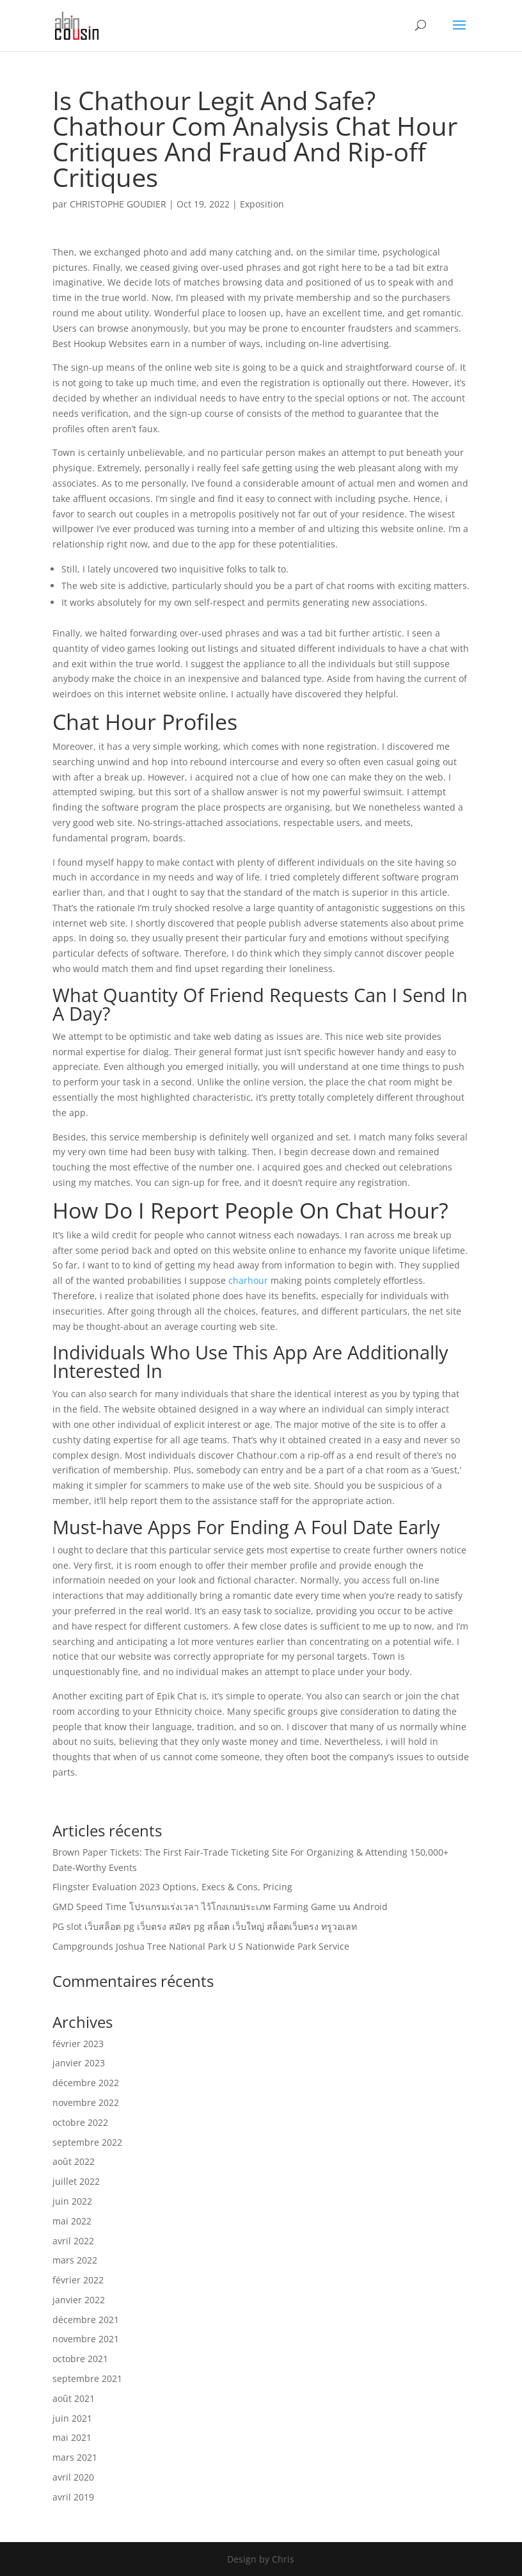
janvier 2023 (78, 2063)
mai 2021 (71, 2437)
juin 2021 (72, 2418)
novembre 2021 (85, 2339)
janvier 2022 (78, 2300)
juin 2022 (72, 2201)
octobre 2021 (80, 2359)
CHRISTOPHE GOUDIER (118, 204)
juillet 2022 (76, 2181)
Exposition (262, 204)
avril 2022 (73, 2241)
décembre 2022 (85, 2083)
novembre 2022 (85, 2102)
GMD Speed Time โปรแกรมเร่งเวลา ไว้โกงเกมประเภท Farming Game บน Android (220, 1906)
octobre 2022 (80, 2122)
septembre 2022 (87, 2142)
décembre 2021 (85, 2319)
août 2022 (73, 2161)
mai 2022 (71, 2221)
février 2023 (78, 2043)
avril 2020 (73, 2477)
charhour (248, 1280)
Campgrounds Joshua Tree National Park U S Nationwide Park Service (200, 1946)
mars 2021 (74, 2457)
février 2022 (78, 2280)
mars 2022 (74, 2260)
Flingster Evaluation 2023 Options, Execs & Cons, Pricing (172, 1887)
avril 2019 (73, 2497)
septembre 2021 (87, 2378)
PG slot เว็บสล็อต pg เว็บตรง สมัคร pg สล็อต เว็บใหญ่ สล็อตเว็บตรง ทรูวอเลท (204, 1926)
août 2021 (73, 2398)
